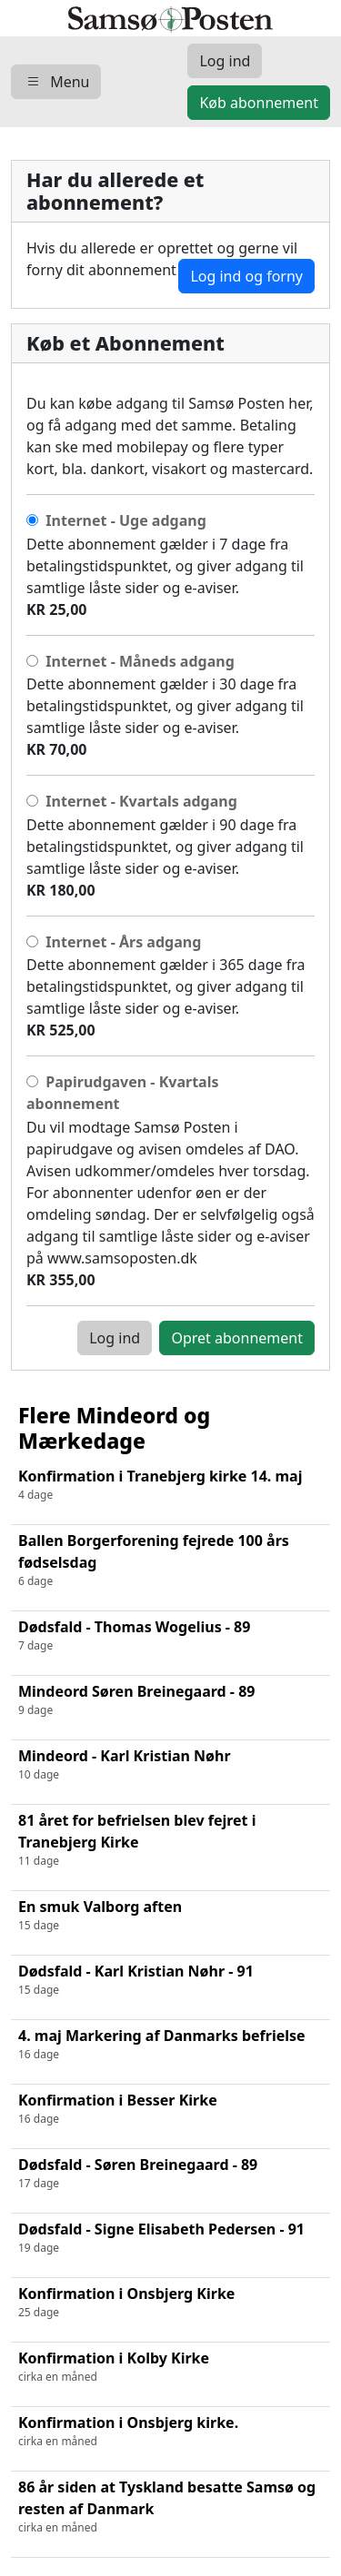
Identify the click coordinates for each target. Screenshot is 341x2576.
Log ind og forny (246, 276)
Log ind (114, 1338)
